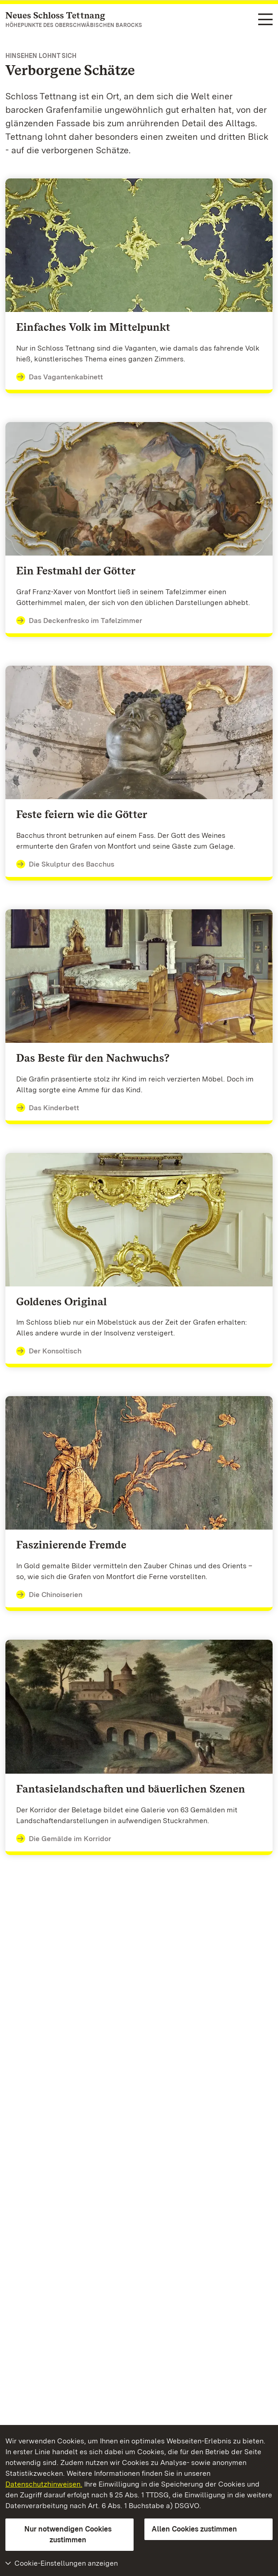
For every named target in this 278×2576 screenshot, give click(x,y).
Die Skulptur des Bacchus (65, 864)
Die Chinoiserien (49, 1594)
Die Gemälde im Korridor (63, 1838)
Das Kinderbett (47, 1108)
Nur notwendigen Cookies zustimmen (68, 2534)
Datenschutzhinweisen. (43, 2484)
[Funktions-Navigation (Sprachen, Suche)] (265, 20)
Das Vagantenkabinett (59, 377)
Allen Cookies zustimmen (194, 2529)
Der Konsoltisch (48, 1351)
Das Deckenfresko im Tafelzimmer (79, 620)
